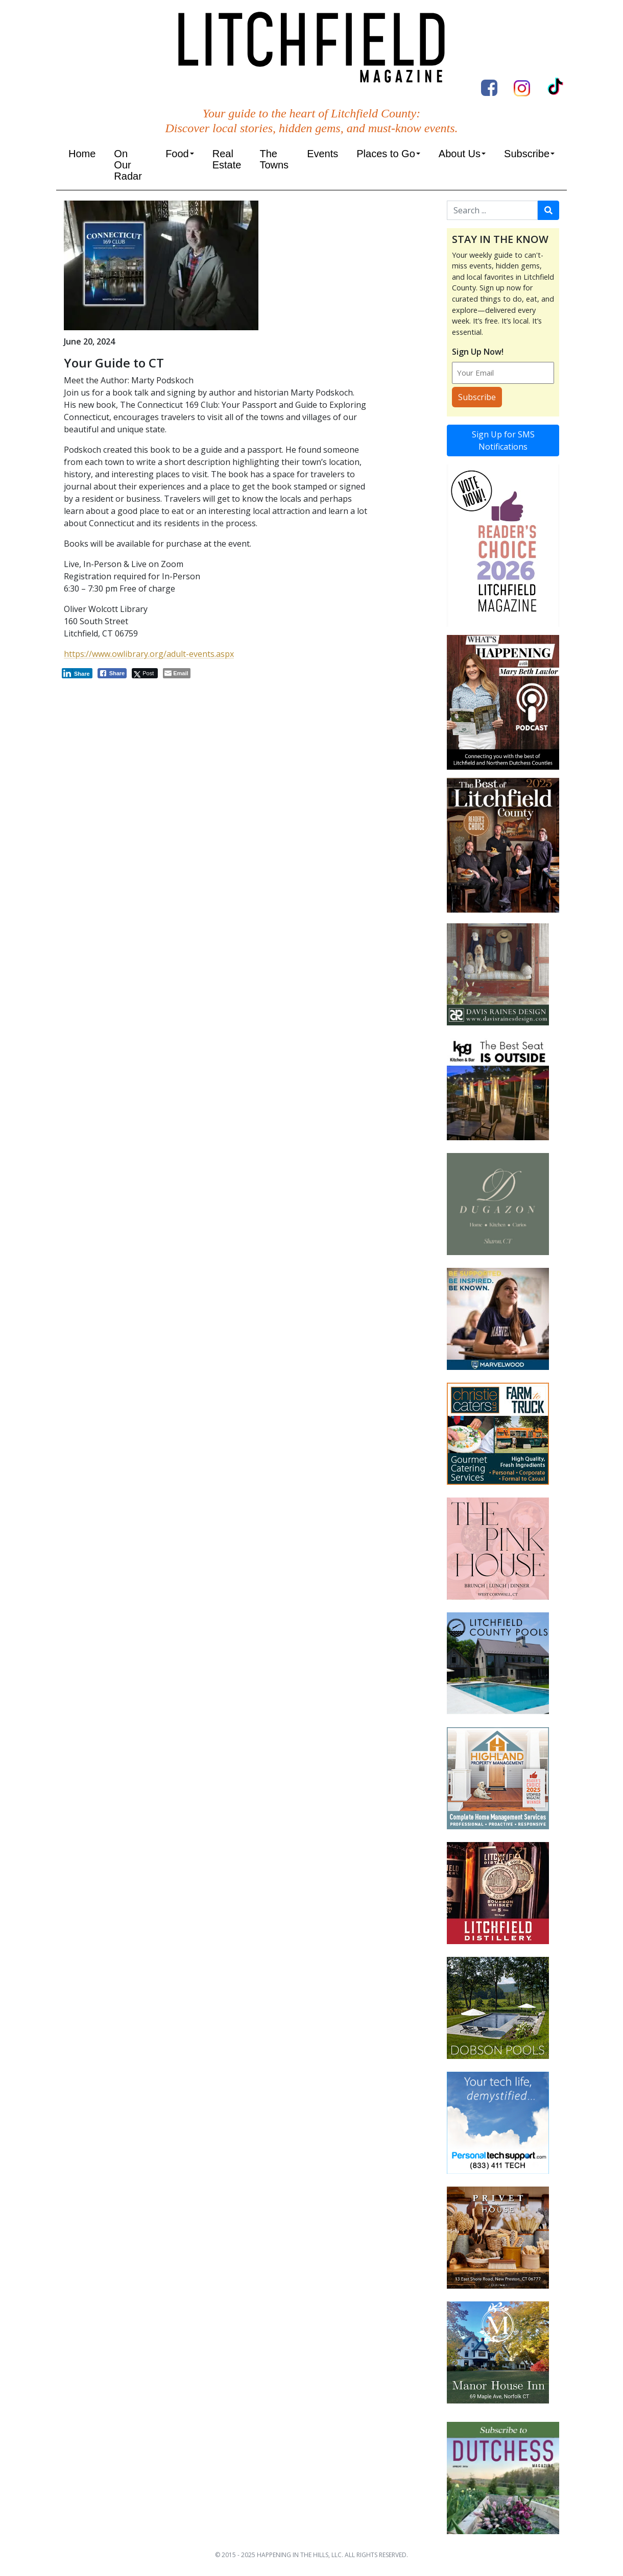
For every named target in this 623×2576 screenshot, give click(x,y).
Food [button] (177, 153)
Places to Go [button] (385, 153)
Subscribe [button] (526, 153)
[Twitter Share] (145, 673)
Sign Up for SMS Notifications (503, 440)
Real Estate (227, 159)
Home (81, 153)
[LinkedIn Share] (77, 673)
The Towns (274, 159)
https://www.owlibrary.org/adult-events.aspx (149, 653)
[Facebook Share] (112, 673)
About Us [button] (460, 153)
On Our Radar (127, 165)
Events (322, 153)
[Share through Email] (176, 673)
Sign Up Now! (478, 351)
